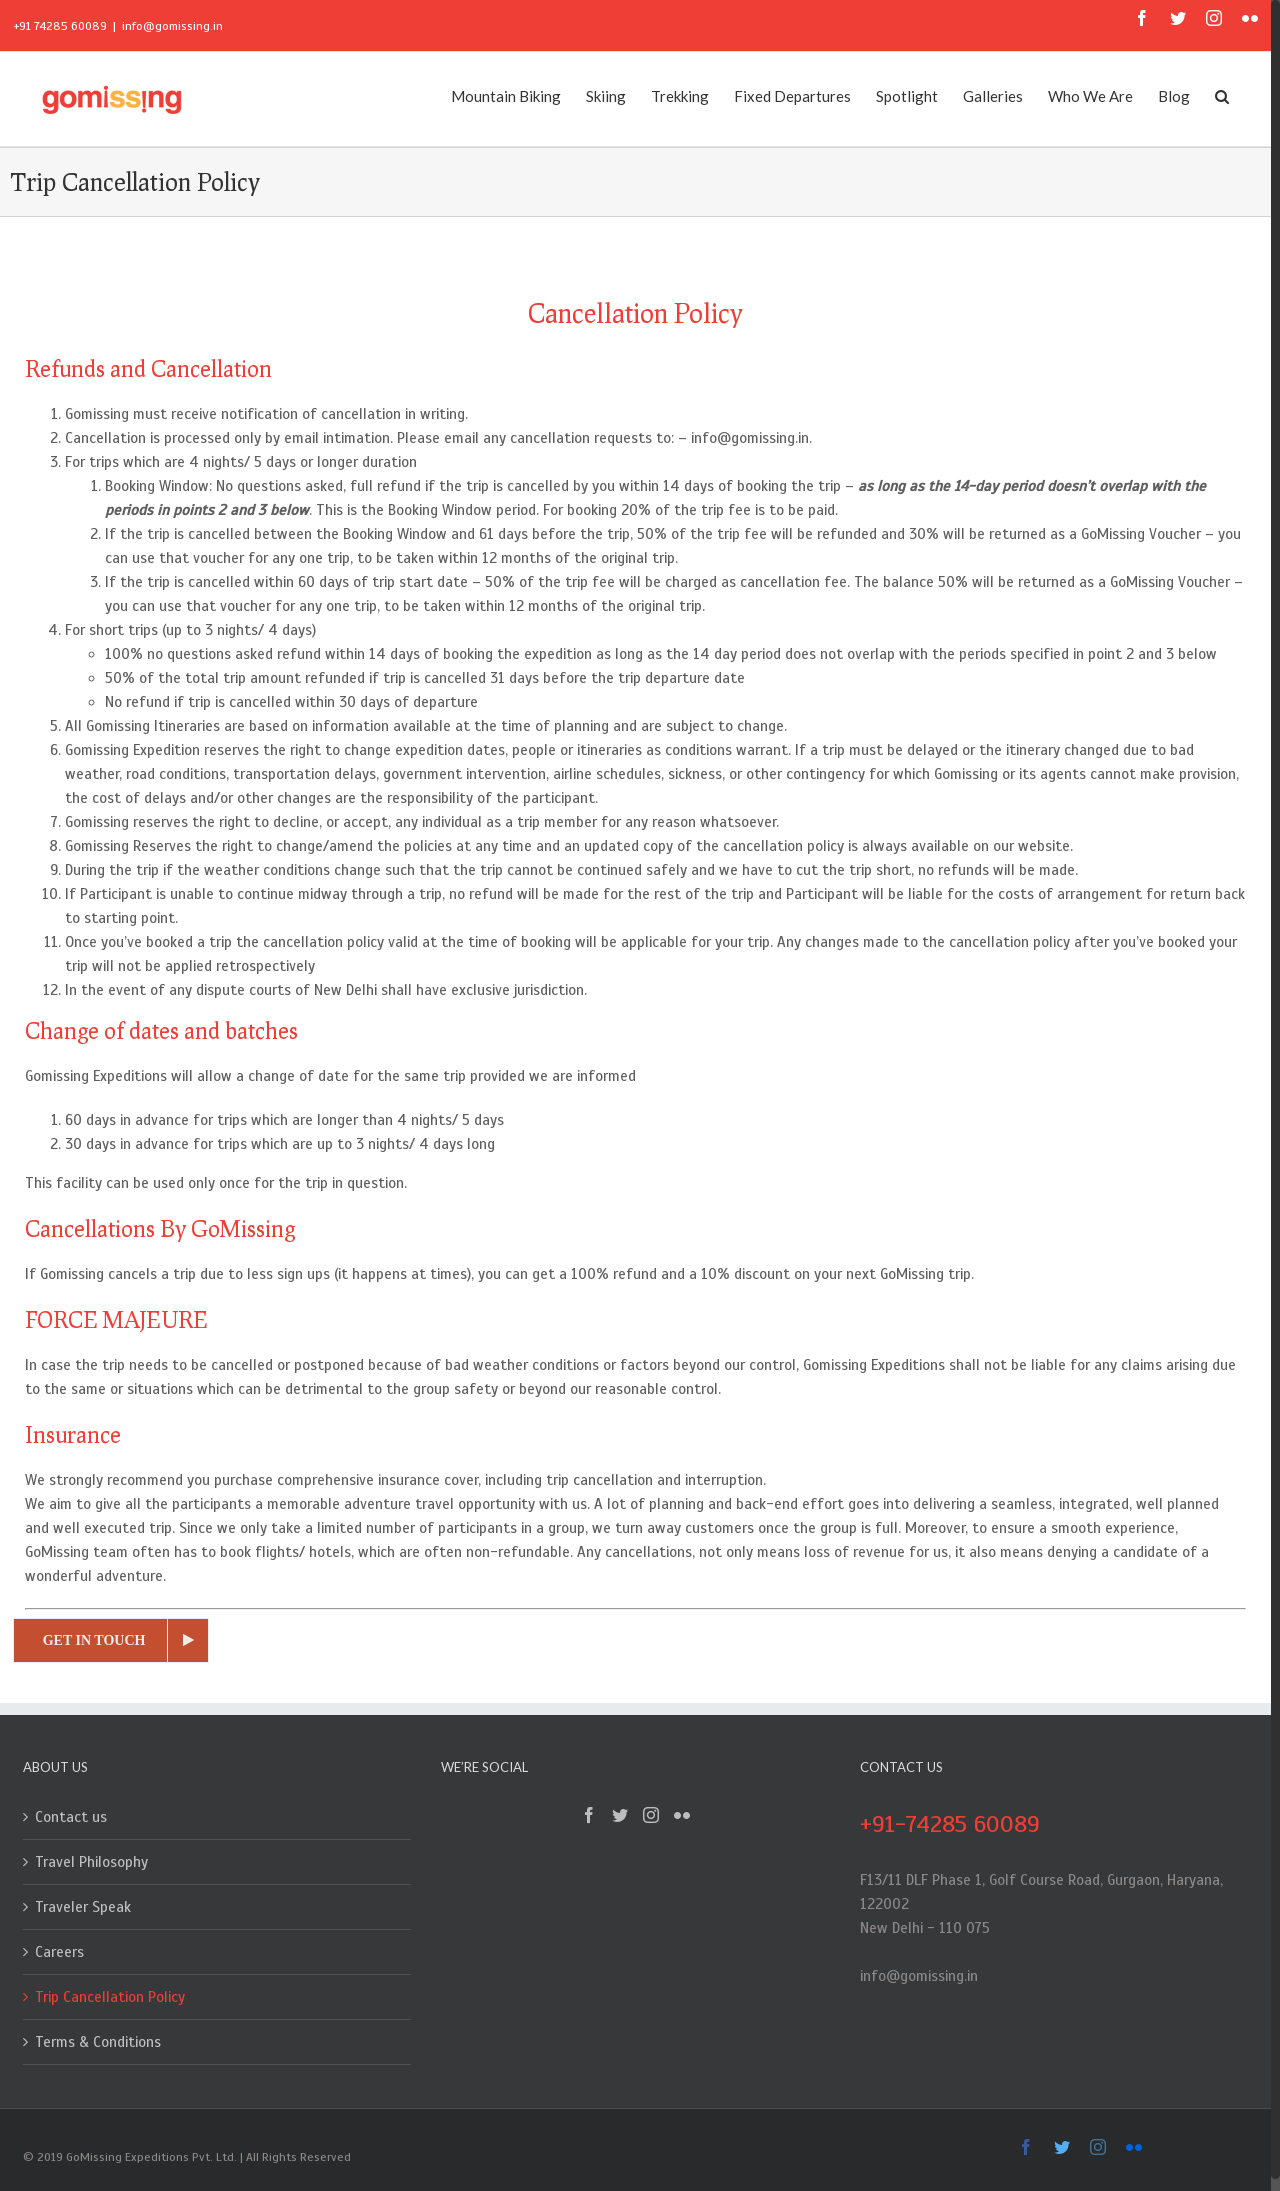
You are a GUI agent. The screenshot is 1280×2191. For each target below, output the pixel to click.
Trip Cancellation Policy (110, 1997)
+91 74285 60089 (60, 26)
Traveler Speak (83, 1907)
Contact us (71, 1817)
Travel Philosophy (91, 1862)
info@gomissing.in (172, 26)
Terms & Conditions (98, 2042)
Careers (59, 1952)
